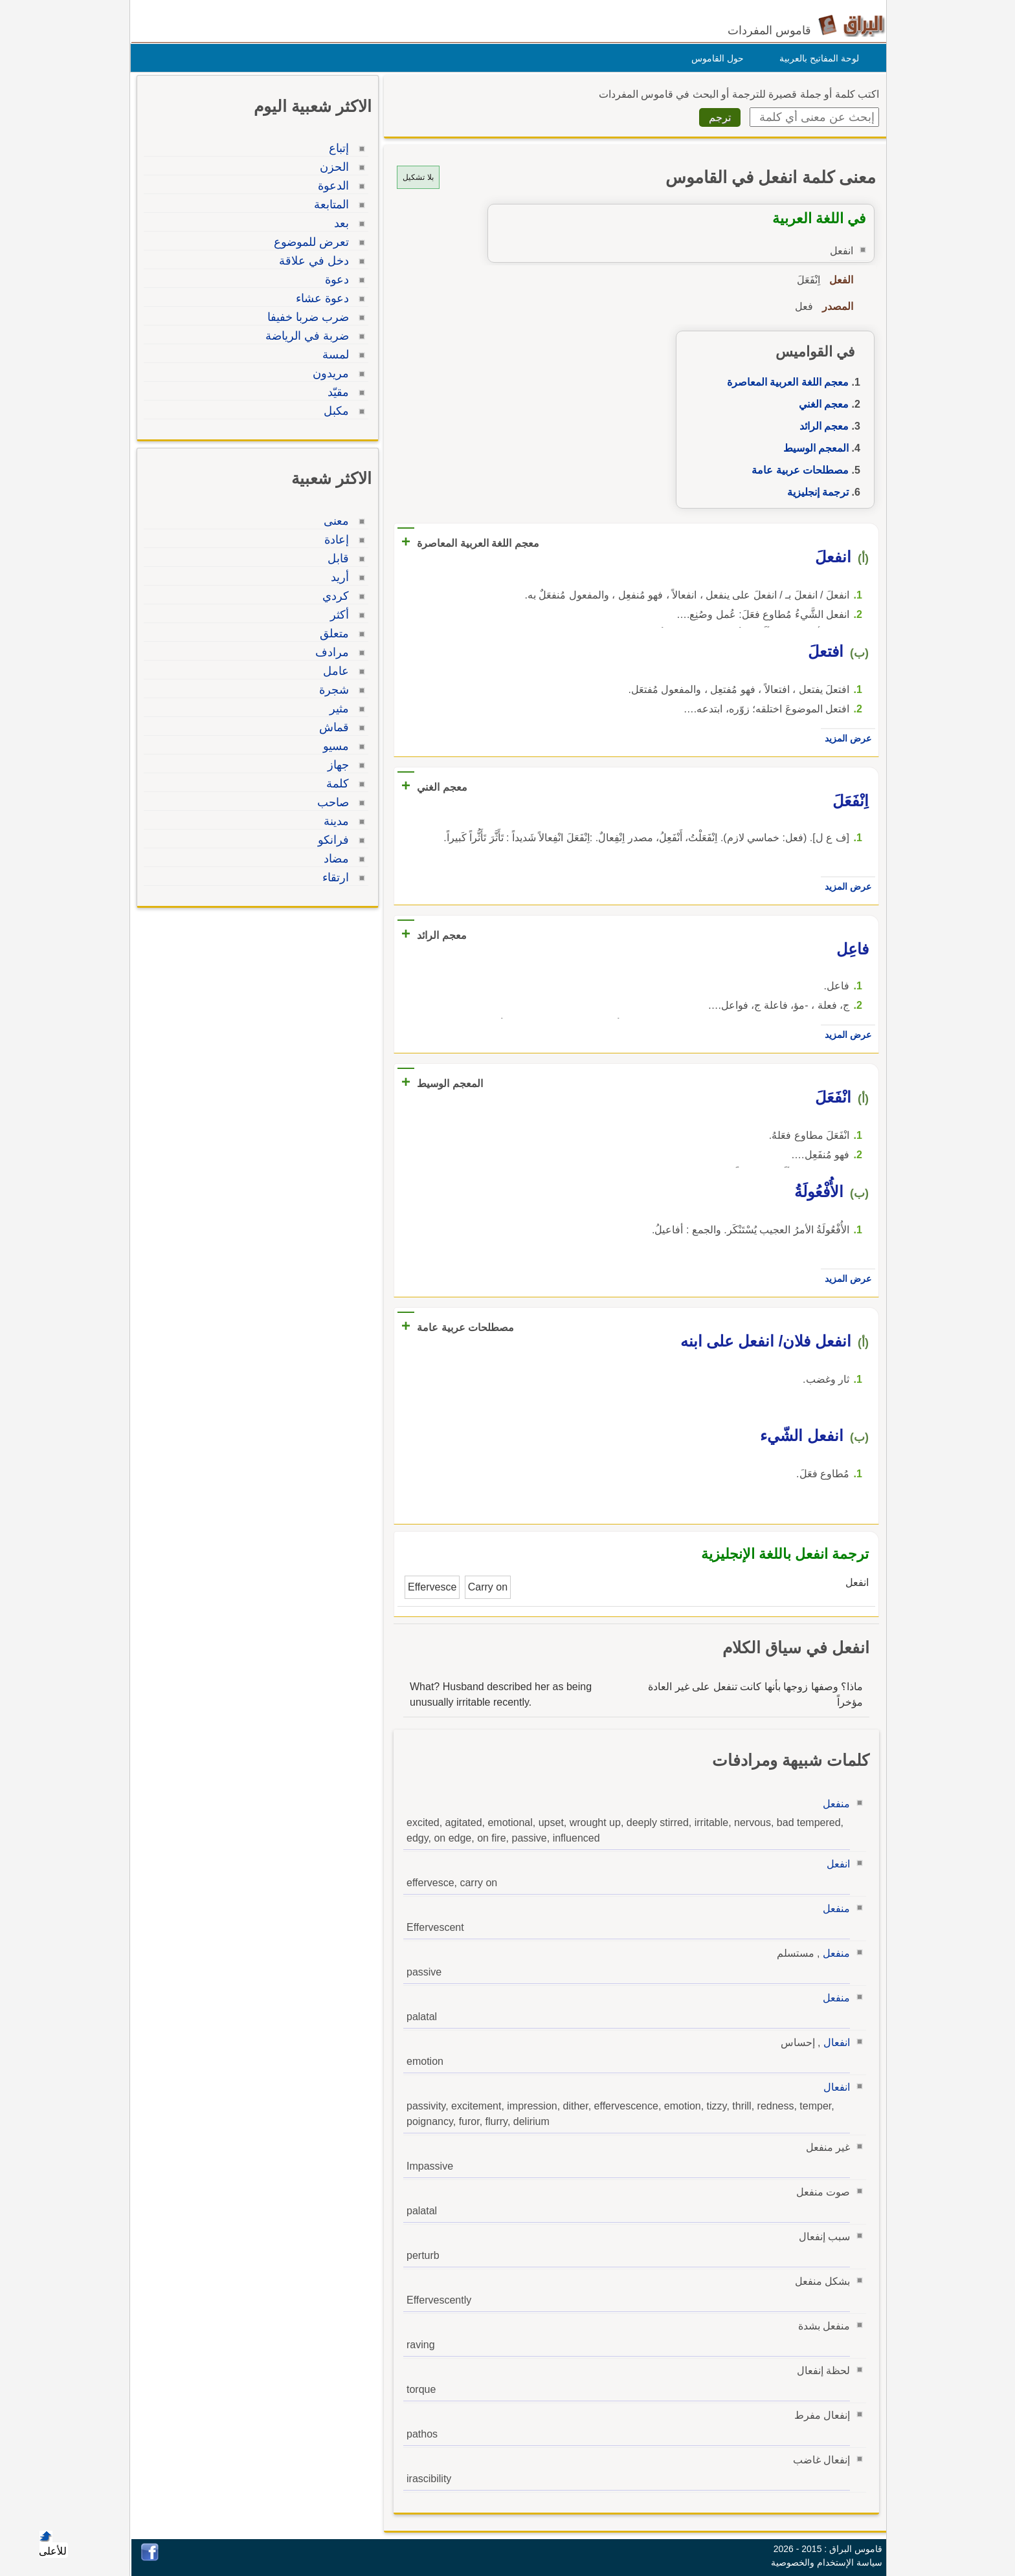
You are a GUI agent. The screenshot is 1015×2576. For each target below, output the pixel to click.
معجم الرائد (820, 426)
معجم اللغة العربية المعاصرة (784, 382)
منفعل (833, 1803)
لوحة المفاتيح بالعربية (816, 58)
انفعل (835, 1863)
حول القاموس (714, 58)
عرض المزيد (844, 738)
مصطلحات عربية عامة (796, 470)
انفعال (833, 2042)
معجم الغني (820, 404)
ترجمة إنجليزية (814, 492)
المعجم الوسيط (812, 448)
